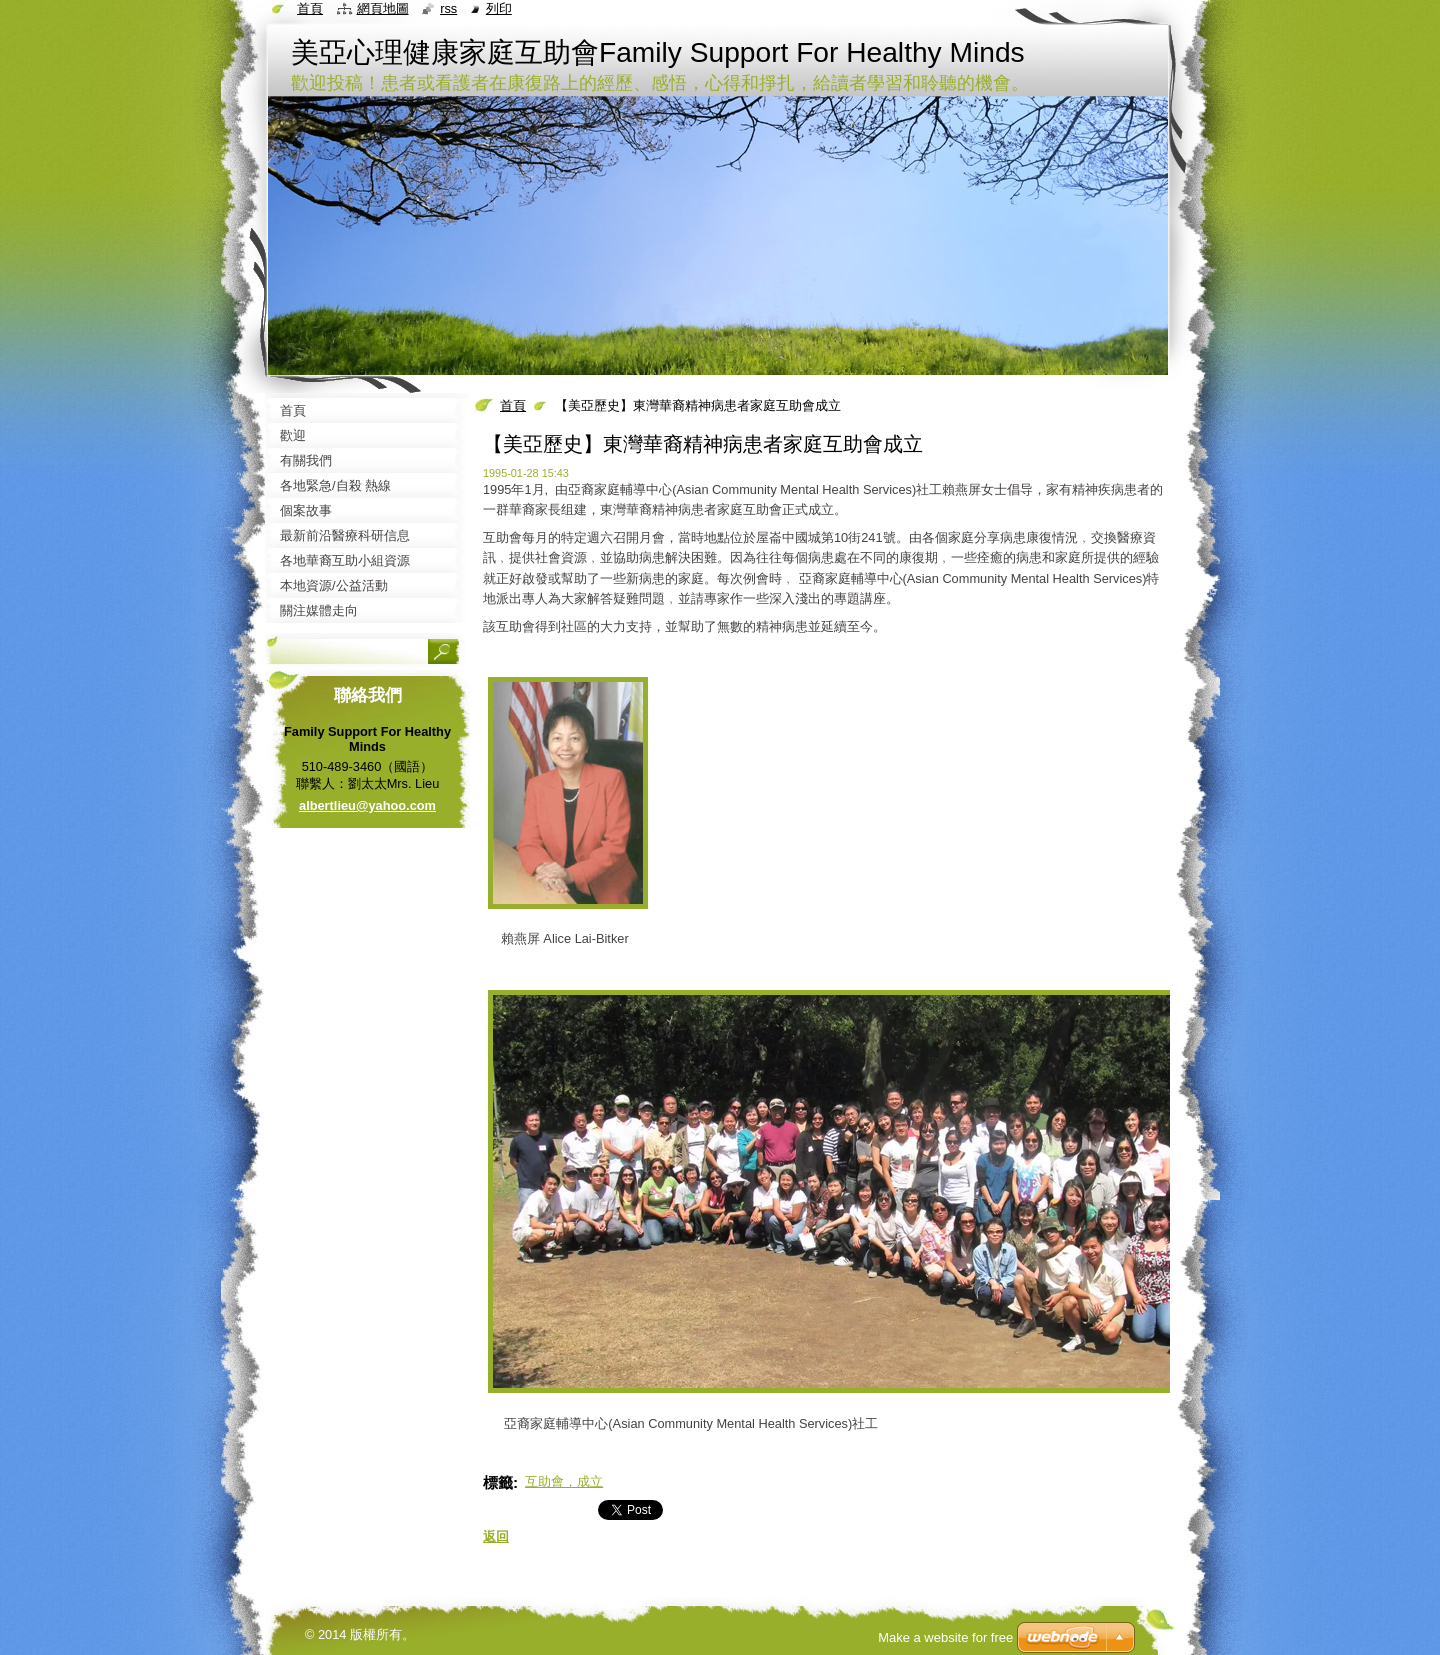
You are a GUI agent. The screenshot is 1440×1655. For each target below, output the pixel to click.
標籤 (498, 1482)
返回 (496, 1536)
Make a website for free (945, 1637)
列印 (499, 8)
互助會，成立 (564, 1481)
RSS (448, 8)
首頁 (513, 405)
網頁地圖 (383, 8)
